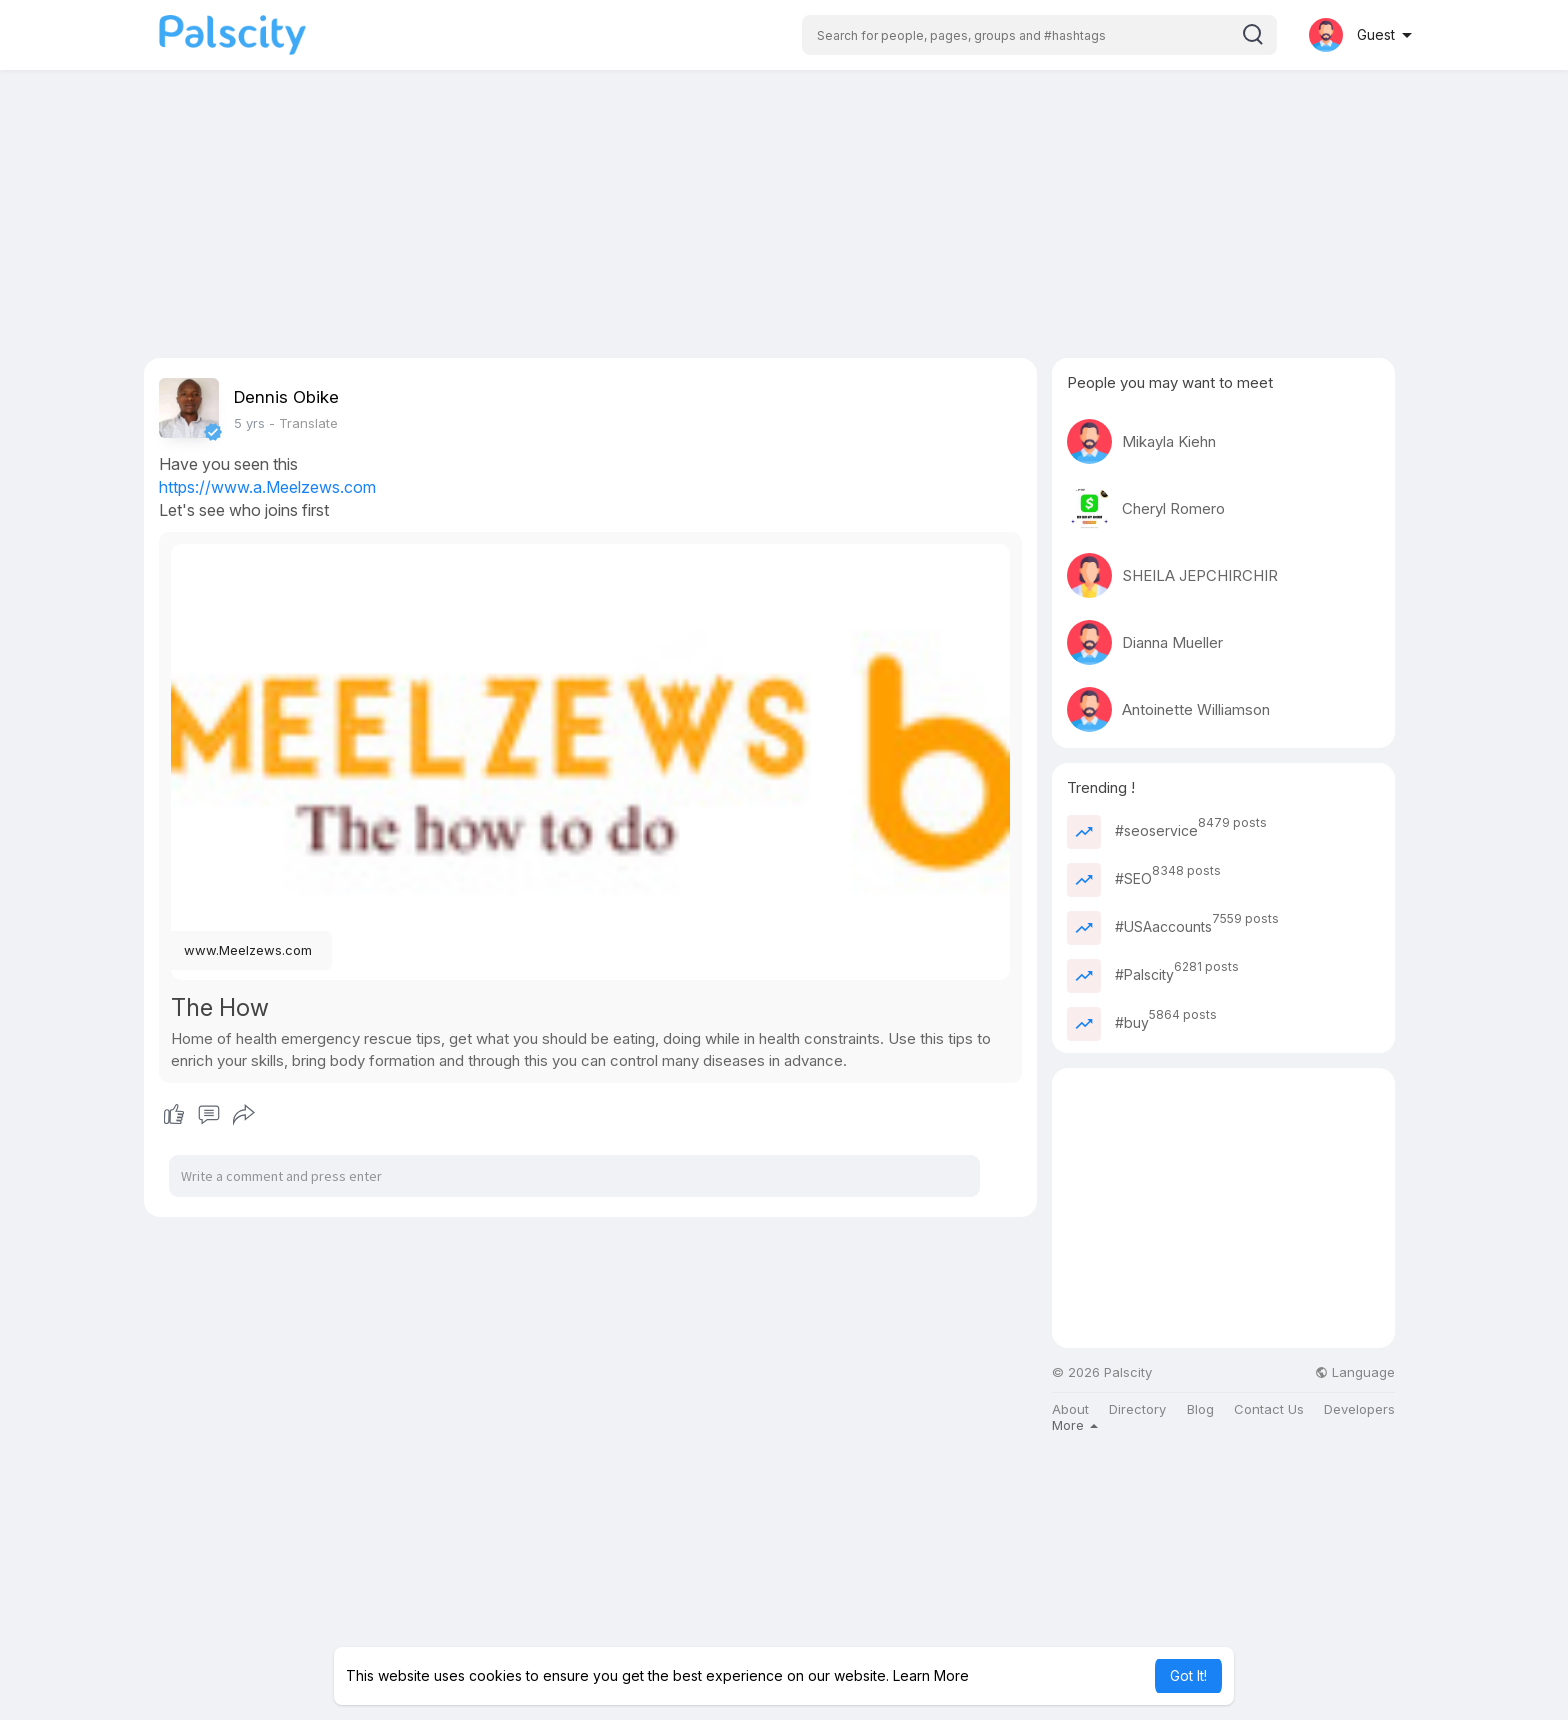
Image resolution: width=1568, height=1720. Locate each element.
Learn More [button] (931, 1675)
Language (1355, 1372)
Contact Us (1269, 1409)
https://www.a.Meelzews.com (267, 487)
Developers (1359, 1409)
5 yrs (249, 423)
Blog (1200, 1409)
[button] (1039, 35)
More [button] (1075, 1425)
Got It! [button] (1188, 1675)
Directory (1137, 1409)
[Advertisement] (784, 218)
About (1070, 1409)
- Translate (303, 423)
